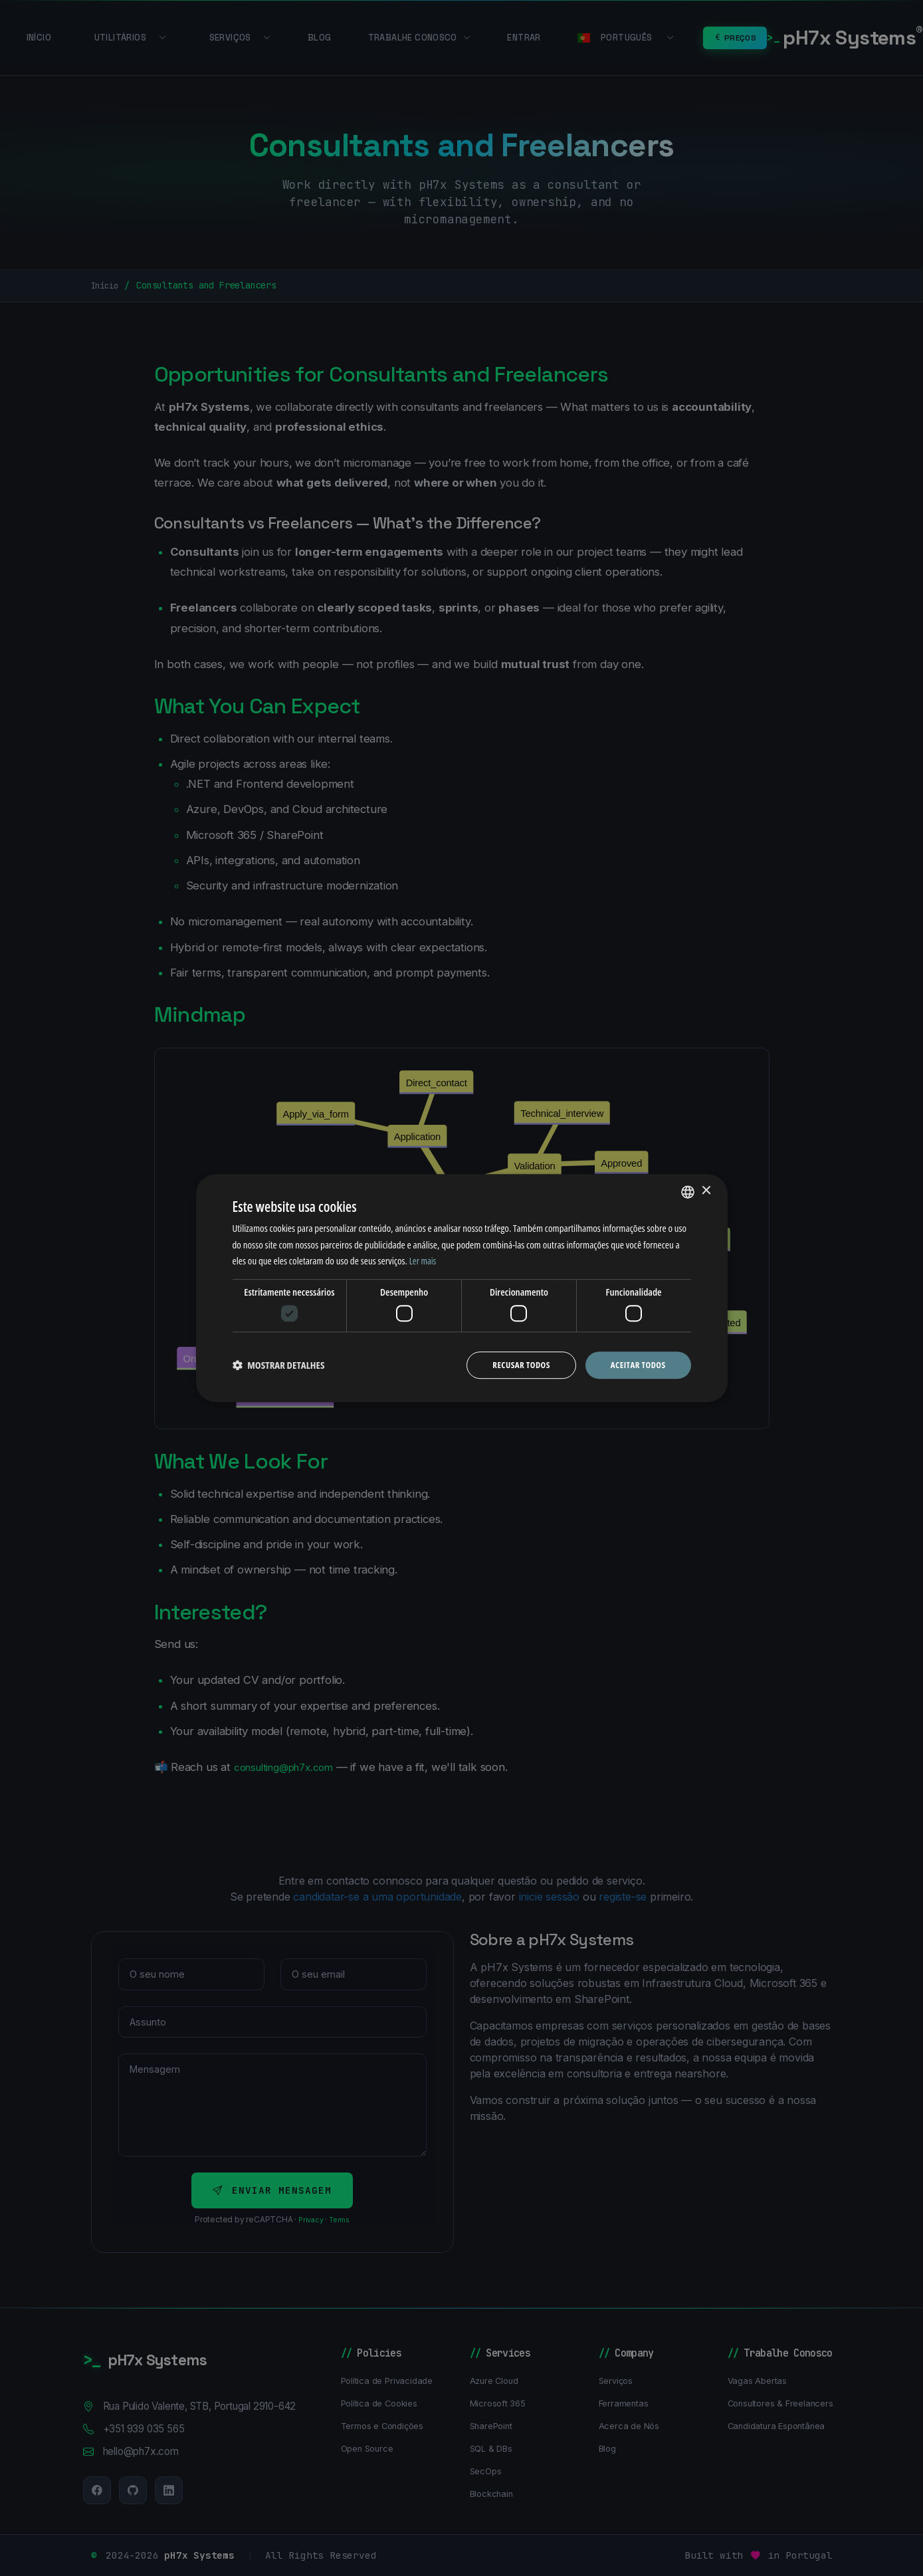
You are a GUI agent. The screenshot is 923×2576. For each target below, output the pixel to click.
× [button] (706, 1190)
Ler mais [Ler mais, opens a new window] (423, 1259)
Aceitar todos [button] (636, 1364)
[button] (279, 1365)
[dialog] (462, 1288)
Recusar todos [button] (515, 1364)
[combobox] (687, 1190)
